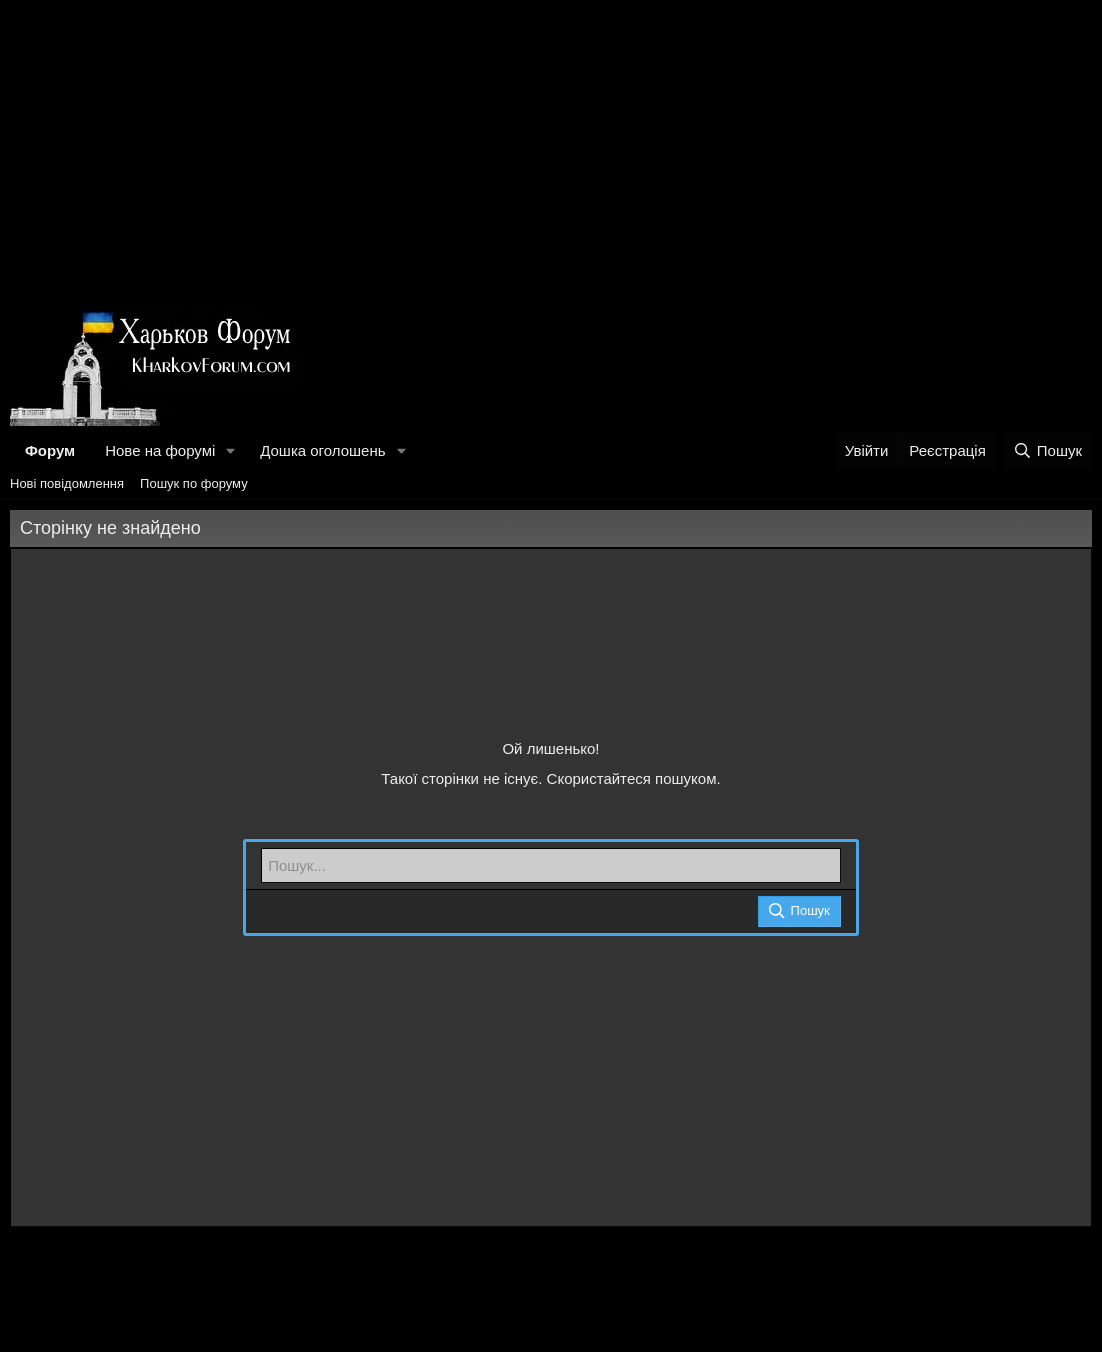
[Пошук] (1047, 450)
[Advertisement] (551, 150)
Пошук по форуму (194, 483)
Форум (50, 450)
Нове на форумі (160, 450)
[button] (231, 450)
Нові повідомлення (67, 483)
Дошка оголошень (322, 450)
